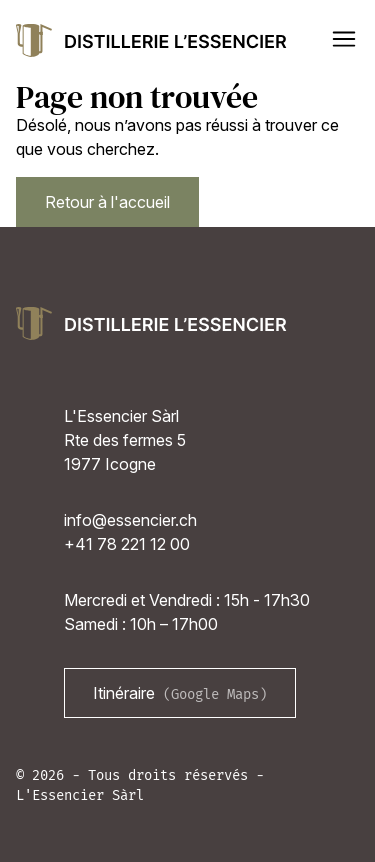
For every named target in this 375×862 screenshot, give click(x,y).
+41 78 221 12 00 (127, 544)
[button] (344, 39)
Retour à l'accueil (107, 202)
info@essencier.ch (130, 520)
